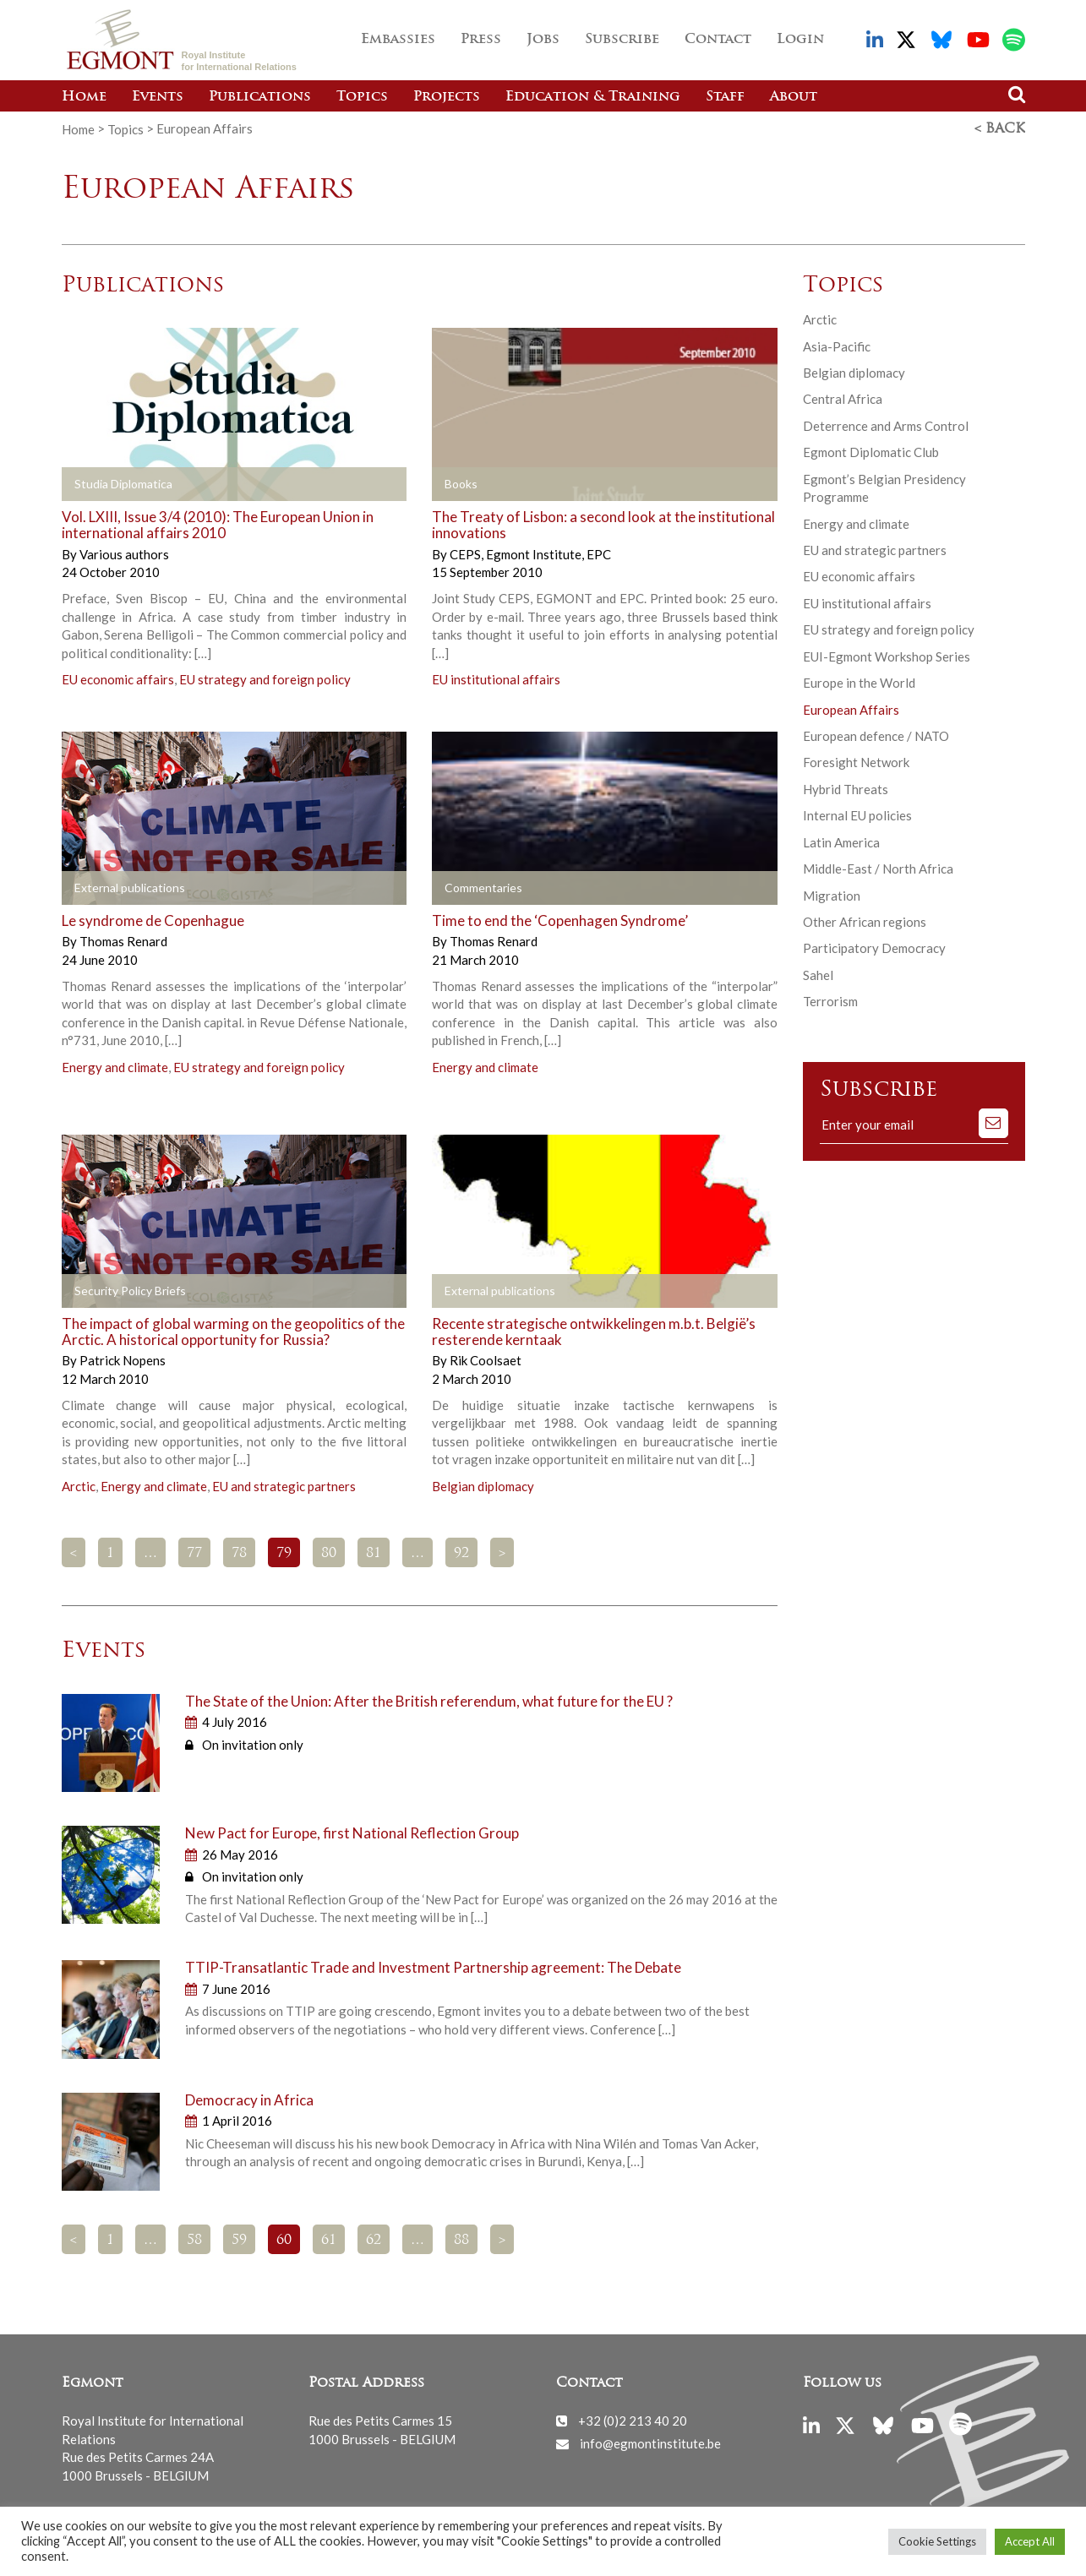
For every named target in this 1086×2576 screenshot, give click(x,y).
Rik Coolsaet (485, 1360)
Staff (725, 97)
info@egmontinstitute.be (650, 2443)
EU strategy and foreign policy (265, 679)
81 (373, 1553)
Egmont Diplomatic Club (871, 452)
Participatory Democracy (874, 948)
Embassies (398, 39)
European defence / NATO (876, 735)
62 (373, 2240)
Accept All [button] (1030, 2541)
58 (194, 2240)
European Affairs (851, 709)
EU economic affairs (118, 679)
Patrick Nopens (122, 1360)
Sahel (818, 975)
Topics (362, 97)
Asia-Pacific (836, 346)
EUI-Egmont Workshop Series (886, 656)
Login (800, 39)
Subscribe (622, 39)
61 (328, 2240)
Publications (260, 97)
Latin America (841, 842)
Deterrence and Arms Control (886, 425)
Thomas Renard (123, 941)
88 (461, 2240)
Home (84, 97)
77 (194, 1553)
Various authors (124, 554)
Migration (831, 895)
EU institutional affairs (496, 679)
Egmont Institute (535, 554)
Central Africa (842, 398)
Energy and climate (115, 1067)
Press (481, 39)
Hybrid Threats (845, 789)
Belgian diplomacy (483, 1486)
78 (239, 1553)
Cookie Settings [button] (937, 2541)
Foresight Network (856, 762)
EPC (599, 554)
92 (461, 1553)
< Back (999, 129)
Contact (718, 39)
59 (239, 2240)
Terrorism (830, 1001)
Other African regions (864, 921)
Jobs (543, 39)
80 (328, 1553)
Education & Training (592, 97)
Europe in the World (859, 682)
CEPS (466, 554)
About (793, 97)
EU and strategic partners (284, 1486)
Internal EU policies (857, 815)
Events (157, 97)
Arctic (79, 1486)
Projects (446, 97)
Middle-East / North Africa (878, 868)
